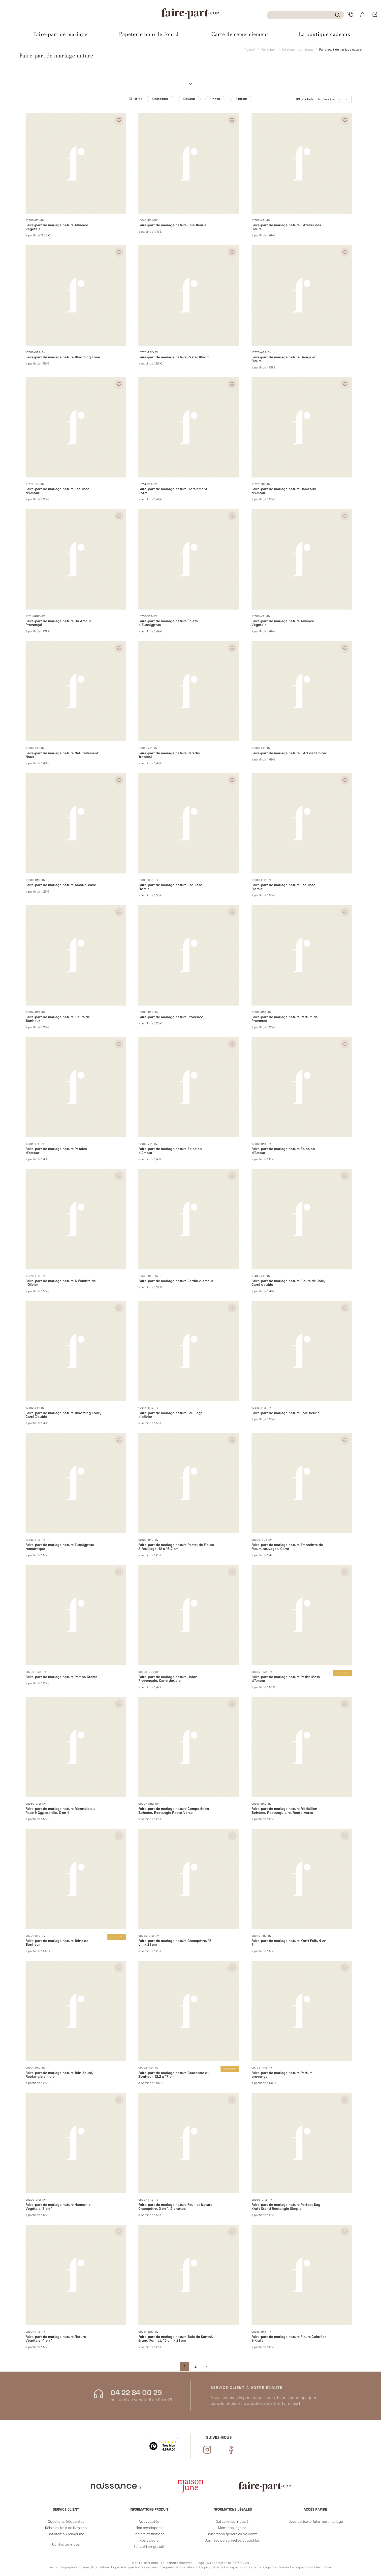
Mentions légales (232, 2528)
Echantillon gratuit (148, 2547)
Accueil (250, 50)
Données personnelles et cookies (232, 2540)
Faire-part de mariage (298, 50)
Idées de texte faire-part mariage (315, 2522)
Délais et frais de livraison (66, 2528)
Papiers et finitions (148, 2534)
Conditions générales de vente (232, 2534)
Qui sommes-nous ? (232, 2522)
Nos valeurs (149, 2540)
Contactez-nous (66, 2544)
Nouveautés (149, 2522)
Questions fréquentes (66, 2522)
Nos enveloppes (149, 2528)
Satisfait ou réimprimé (66, 2534)
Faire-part (269, 50)
